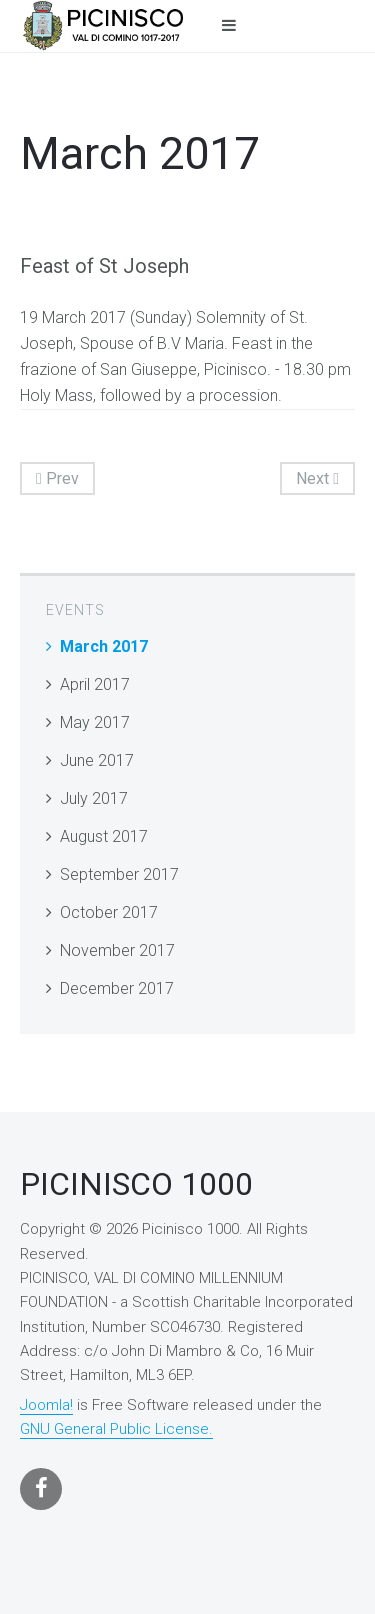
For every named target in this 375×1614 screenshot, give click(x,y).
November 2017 (117, 950)
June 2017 (97, 760)
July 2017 (94, 798)
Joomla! (46, 1405)
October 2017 (109, 912)
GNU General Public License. (116, 1429)
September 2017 (119, 874)
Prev (57, 478)
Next (317, 478)
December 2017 (117, 988)
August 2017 (104, 836)
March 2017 (104, 646)
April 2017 (95, 684)
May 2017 (95, 722)
